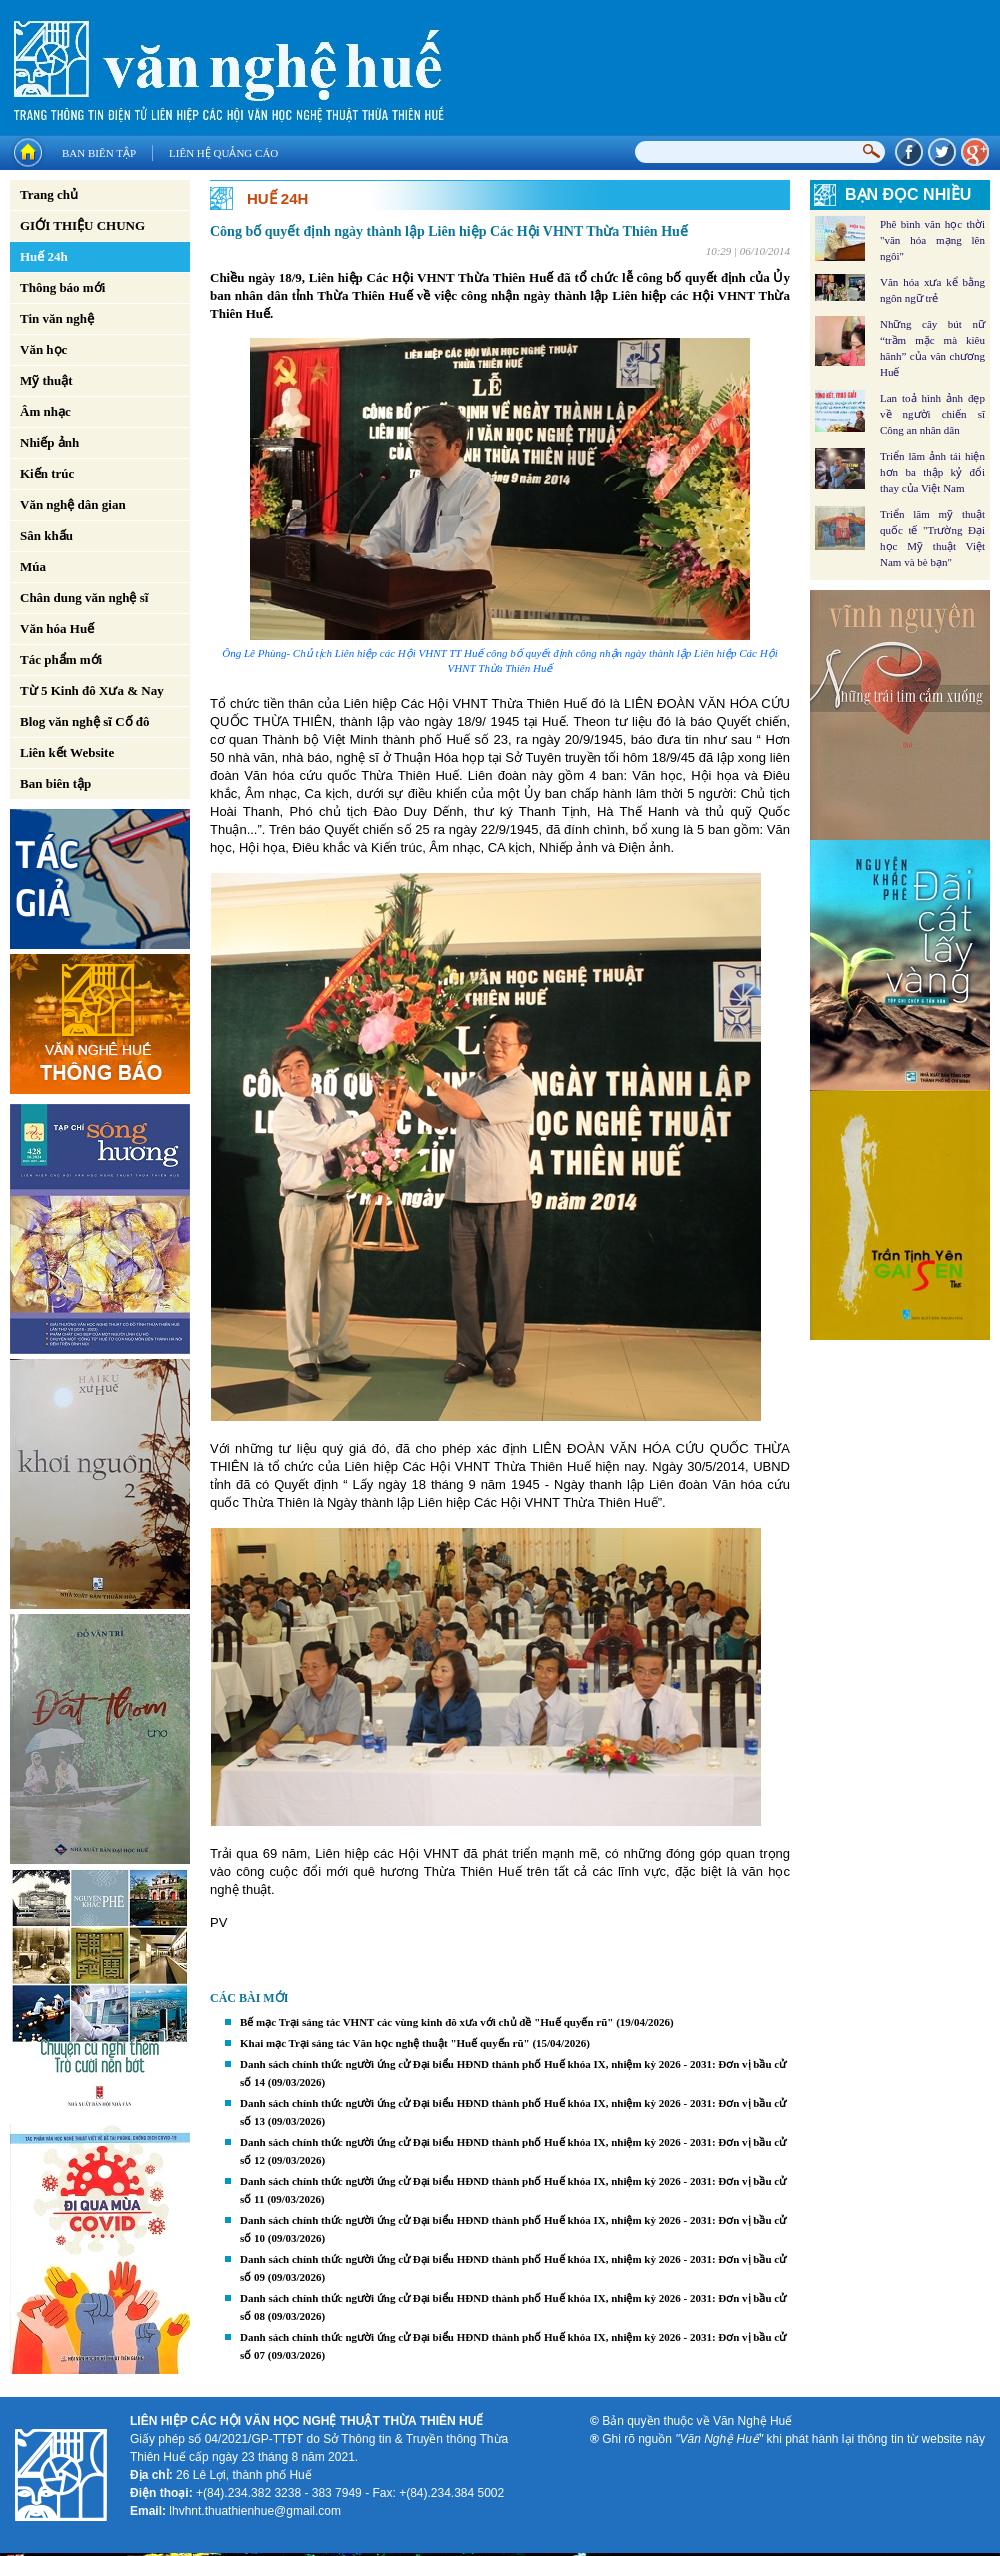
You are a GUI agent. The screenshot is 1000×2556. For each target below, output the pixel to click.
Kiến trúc (47, 473)
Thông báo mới (62, 287)
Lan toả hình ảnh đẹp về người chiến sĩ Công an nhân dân (932, 414)
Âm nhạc (45, 411)
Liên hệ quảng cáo (223, 153)
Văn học (43, 349)
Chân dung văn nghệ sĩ (84, 597)
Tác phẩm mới (61, 659)
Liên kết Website (67, 752)
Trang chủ (49, 194)
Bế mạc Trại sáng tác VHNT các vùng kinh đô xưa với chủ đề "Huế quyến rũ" (426, 2022)
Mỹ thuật (46, 380)
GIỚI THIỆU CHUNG (82, 225)
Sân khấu (46, 535)
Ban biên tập (99, 153)
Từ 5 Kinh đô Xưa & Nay (92, 690)
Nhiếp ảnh (49, 442)
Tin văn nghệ (57, 318)
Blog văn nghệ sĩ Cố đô (85, 721)
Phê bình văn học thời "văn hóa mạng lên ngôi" (932, 240)
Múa (33, 566)
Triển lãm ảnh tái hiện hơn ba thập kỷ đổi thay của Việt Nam (932, 472)
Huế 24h (44, 256)
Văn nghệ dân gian (73, 504)
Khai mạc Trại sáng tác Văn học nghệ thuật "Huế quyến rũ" (385, 2043)
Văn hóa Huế (57, 628)
